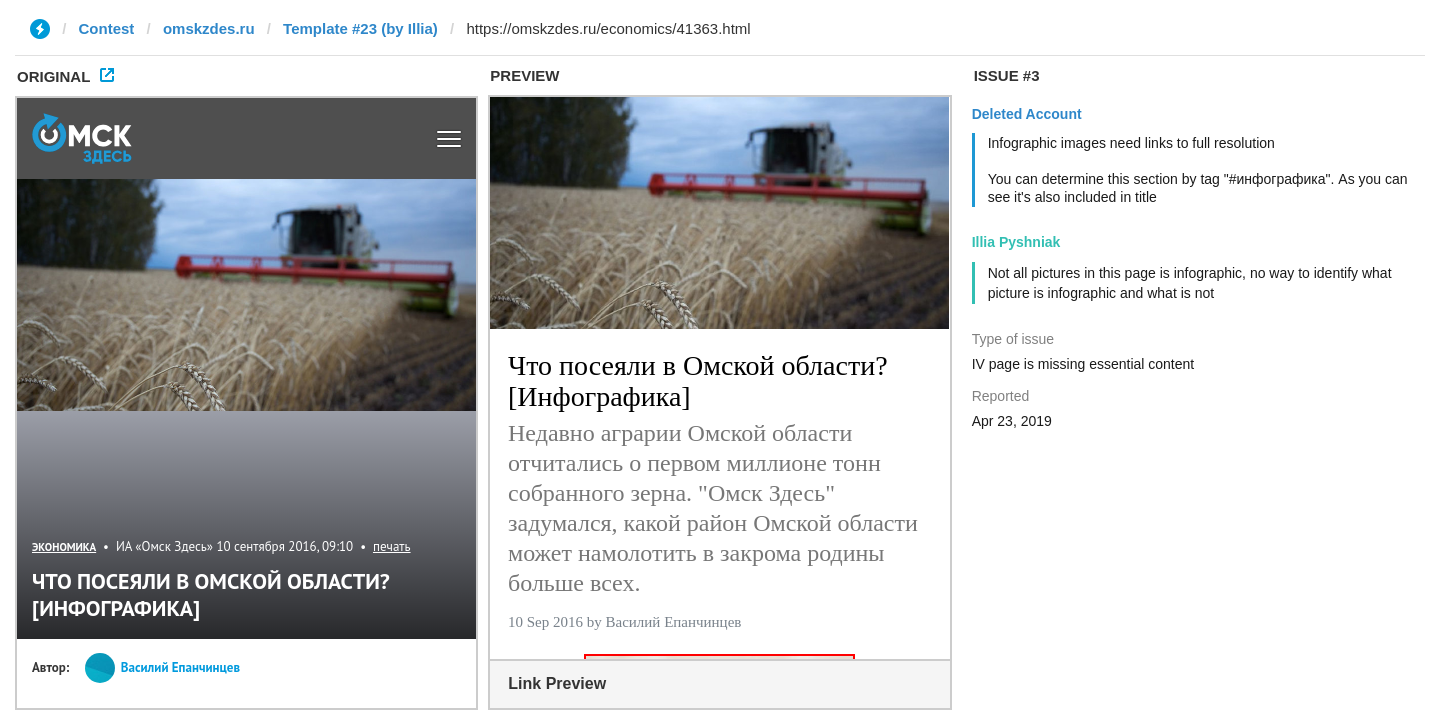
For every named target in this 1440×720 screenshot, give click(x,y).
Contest (107, 28)
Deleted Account (1027, 114)
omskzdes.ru (209, 28)
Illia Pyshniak (1016, 242)
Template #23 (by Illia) (360, 28)
